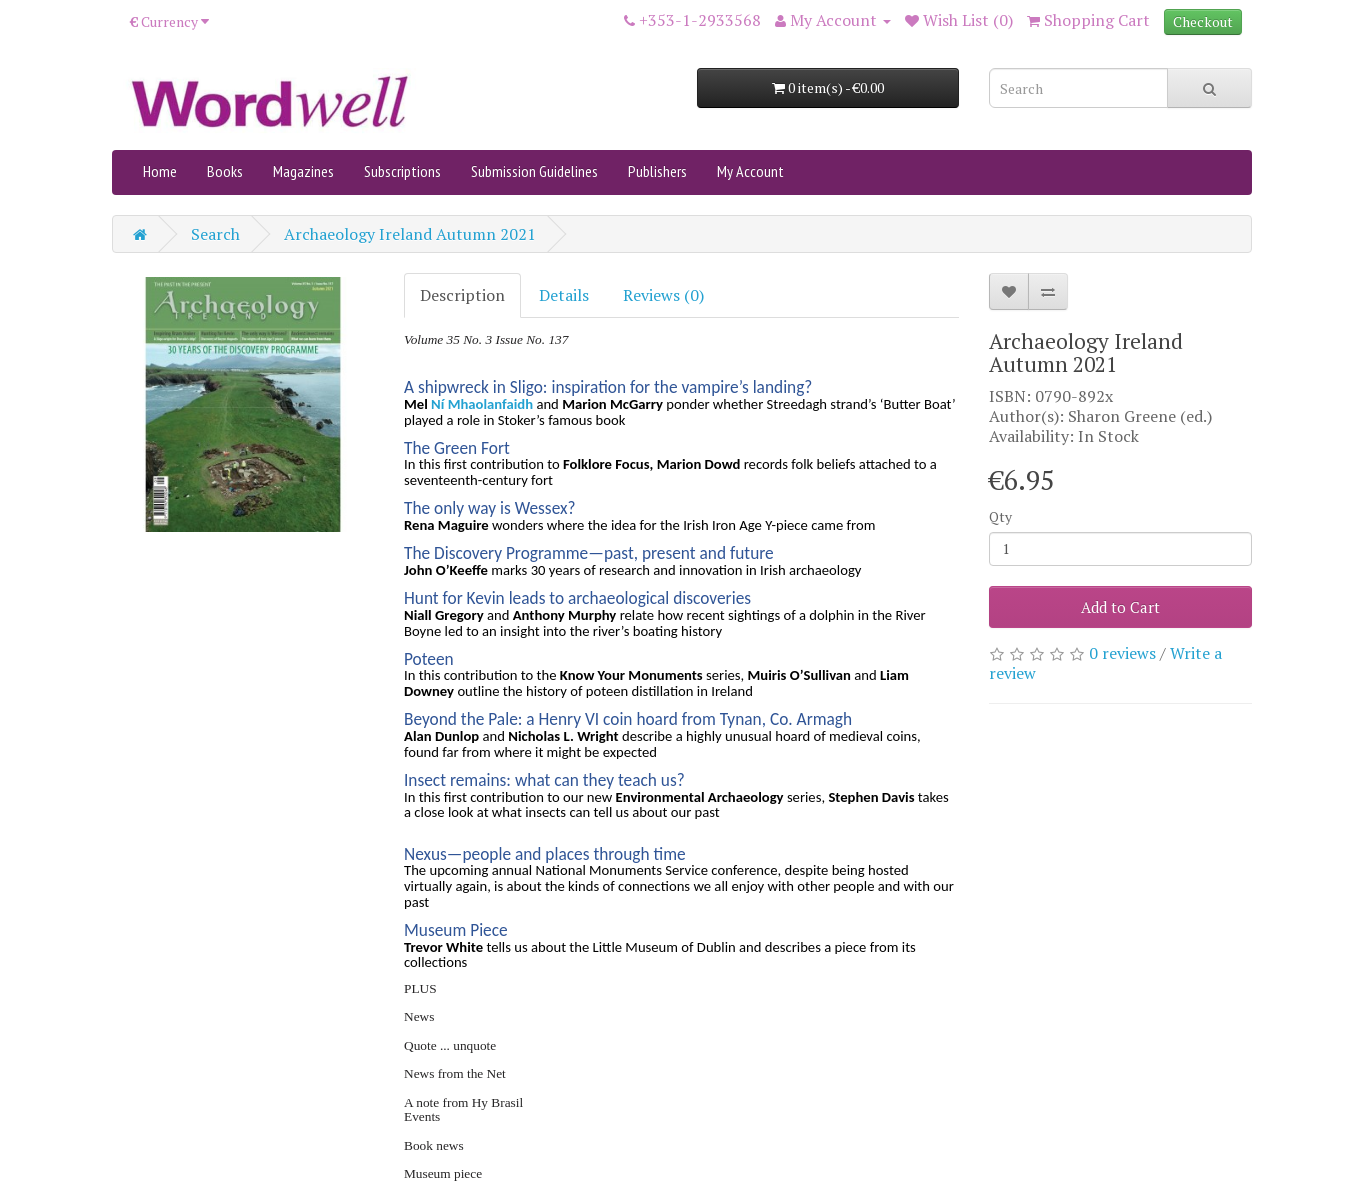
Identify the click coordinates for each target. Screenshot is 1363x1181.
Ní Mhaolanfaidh (482, 404)
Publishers (657, 171)
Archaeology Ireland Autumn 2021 (410, 234)
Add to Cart (1120, 607)
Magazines (303, 171)
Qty (1000, 516)
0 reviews (1122, 653)
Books (225, 171)
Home (160, 171)
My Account (750, 171)
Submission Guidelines (534, 171)
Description (462, 295)
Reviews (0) (663, 295)
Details (564, 295)
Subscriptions (402, 171)
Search (215, 234)
